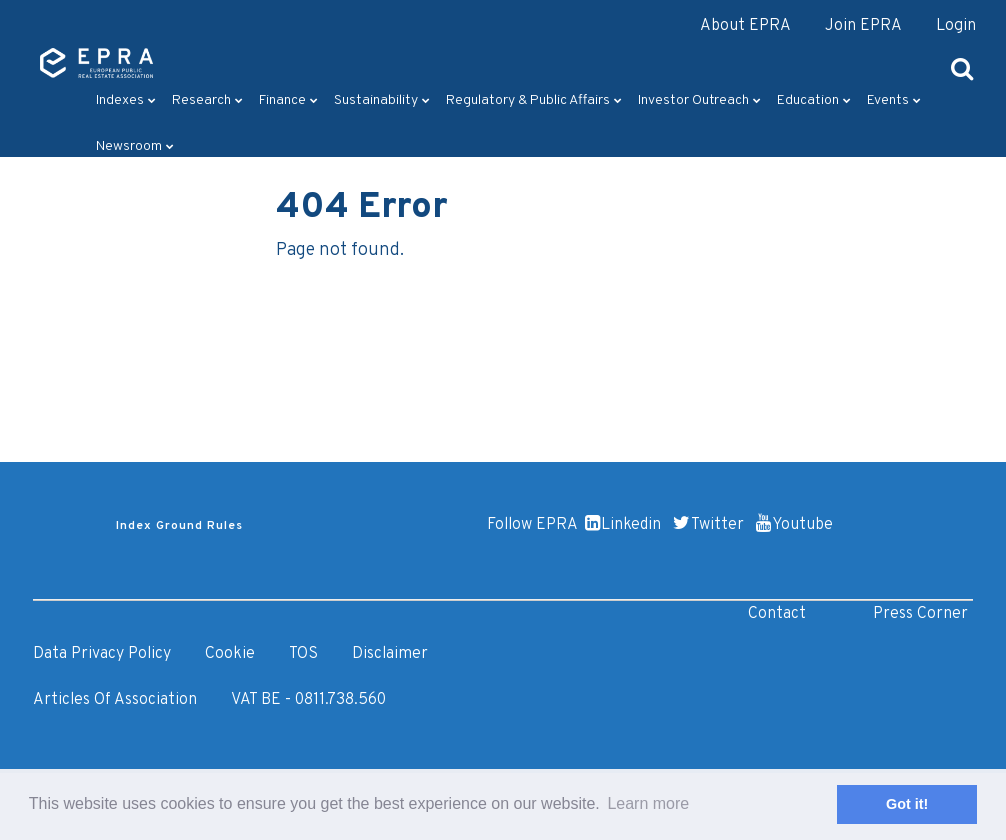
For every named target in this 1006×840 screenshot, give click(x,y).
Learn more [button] (648, 803)
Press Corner (920, 614)
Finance (288, 100)
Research (207, 100)
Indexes (126, 100)
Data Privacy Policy (102, 654)
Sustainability (382, 100)
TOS (303, 654)
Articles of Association (115, 700)
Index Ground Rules (179, 526)
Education (814, 100)
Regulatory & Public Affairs (534, 100)
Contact (777, 614)
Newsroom (135, 146)
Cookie (230, 654)
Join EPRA (863, 26)
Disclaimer (390, 654)
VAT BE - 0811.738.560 (308, 700)
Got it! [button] (907, 804)
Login (956, 26)
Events (894, 100)
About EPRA (745, 26)
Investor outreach (699, 100)
